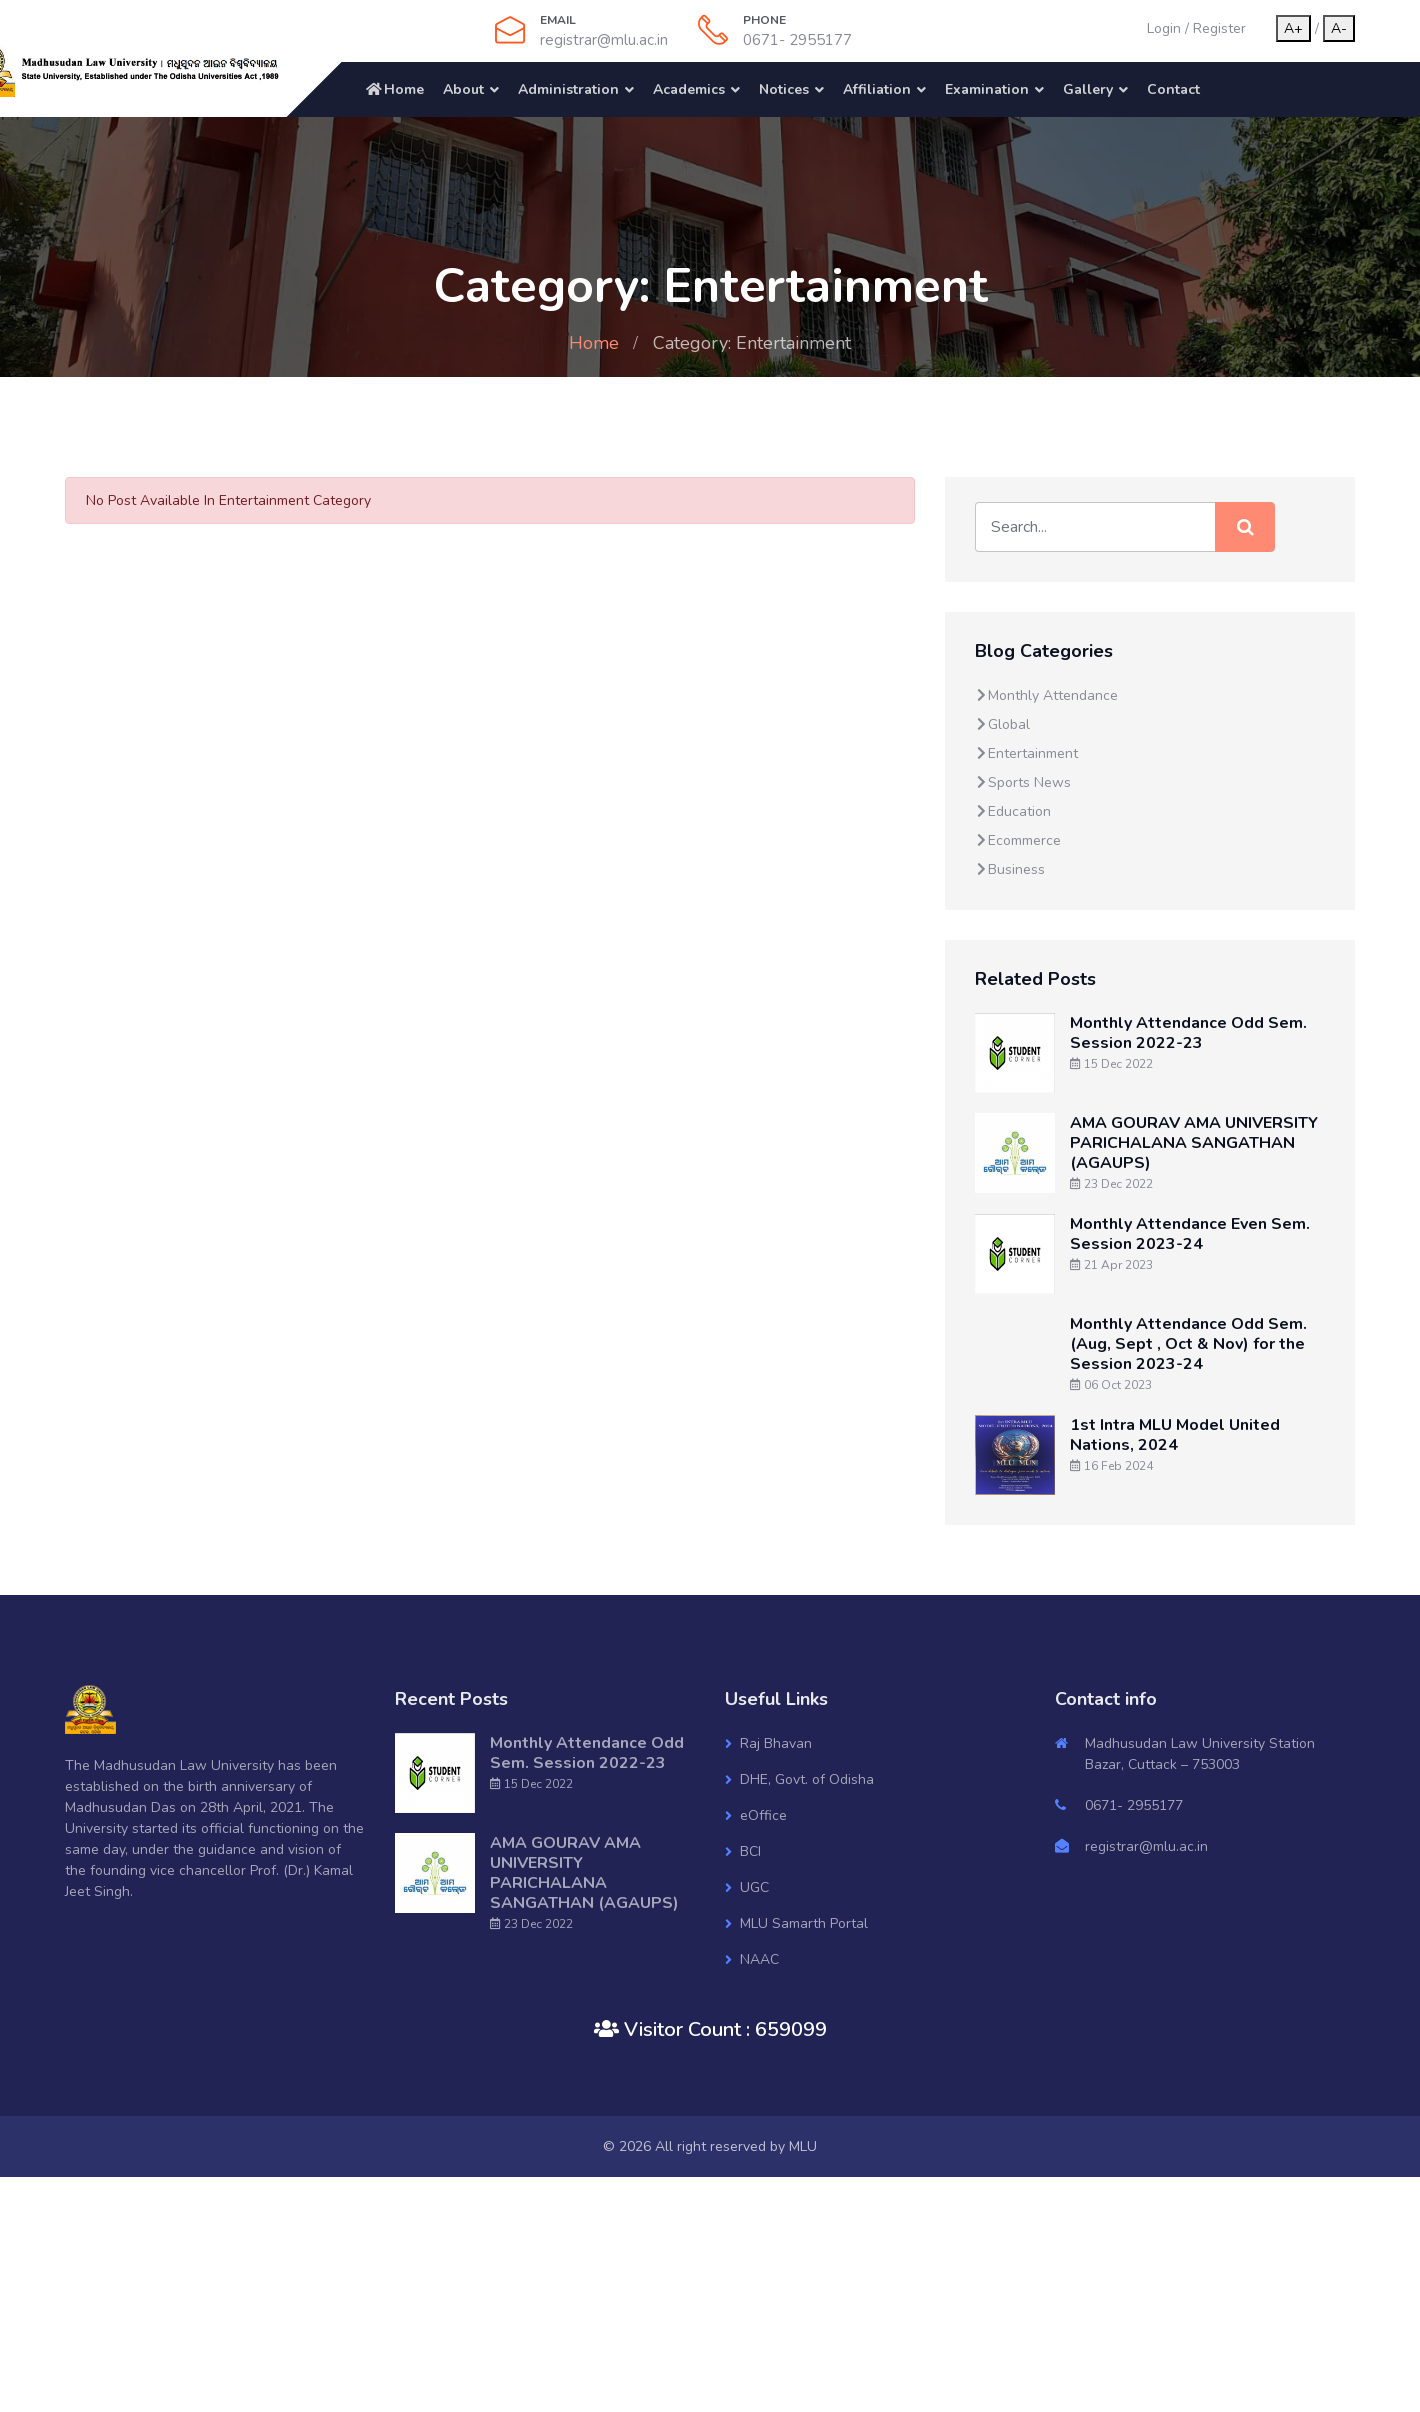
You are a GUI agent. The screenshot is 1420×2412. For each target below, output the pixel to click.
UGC (754, 1887)
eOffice (763, 1815)
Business (1010, 869)
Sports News (1023, 782)
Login (1164, 28)
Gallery (1088, 89)
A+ (1293, 28)
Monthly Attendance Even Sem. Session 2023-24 (1190, 1234)
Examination (987, 89)
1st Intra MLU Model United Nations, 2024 (1175, 1435)
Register (1219, 28)
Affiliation (877, 89)
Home (394, 89)
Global (1002, 724)
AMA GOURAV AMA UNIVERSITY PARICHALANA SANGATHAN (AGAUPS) (1194, 1143)
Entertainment (1026, 753)
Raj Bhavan (776, 1743)
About (463, 89)
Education (1013, 811)
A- (1339, 28)
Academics (689, 89)
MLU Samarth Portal (804, 1923)
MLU (803, 2146)
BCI (750, 1851)
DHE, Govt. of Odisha (807, 1779)
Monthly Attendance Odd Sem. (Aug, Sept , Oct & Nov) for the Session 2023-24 (1188, 1344)
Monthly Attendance (1046, 695)
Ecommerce (1018, 840)
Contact (1173, 89)
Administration (568, 89)
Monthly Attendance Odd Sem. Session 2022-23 (1188, 1033)
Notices (784, 89)
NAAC (759, 1959)
